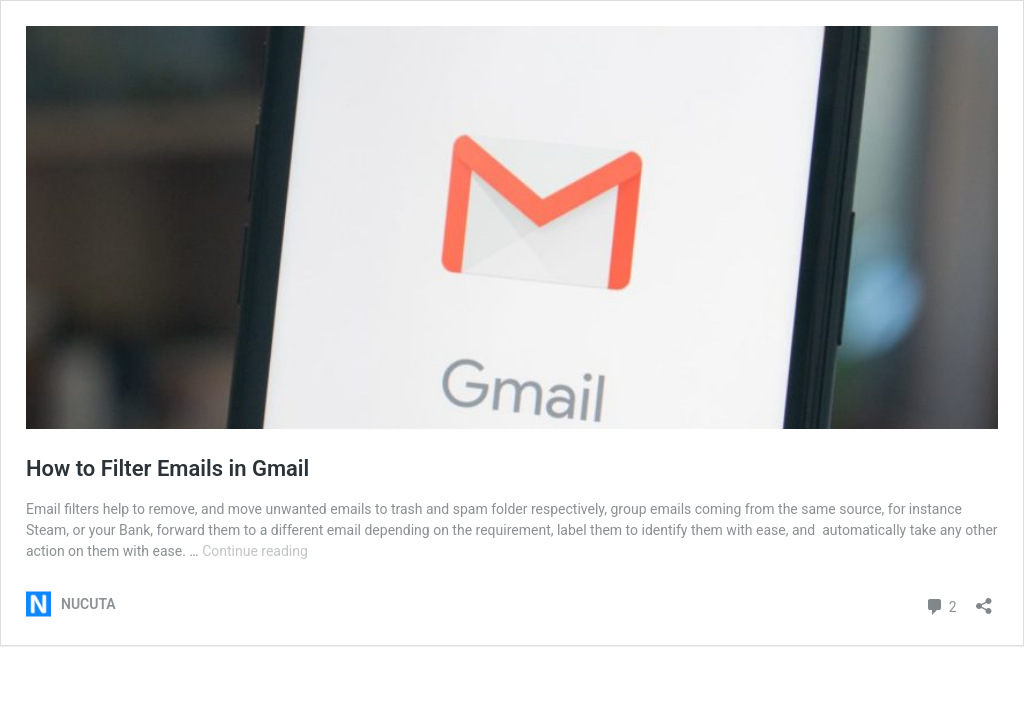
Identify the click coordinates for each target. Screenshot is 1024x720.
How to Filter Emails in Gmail (167, 468)
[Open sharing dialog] (984, 599)
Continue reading (255, 551)
